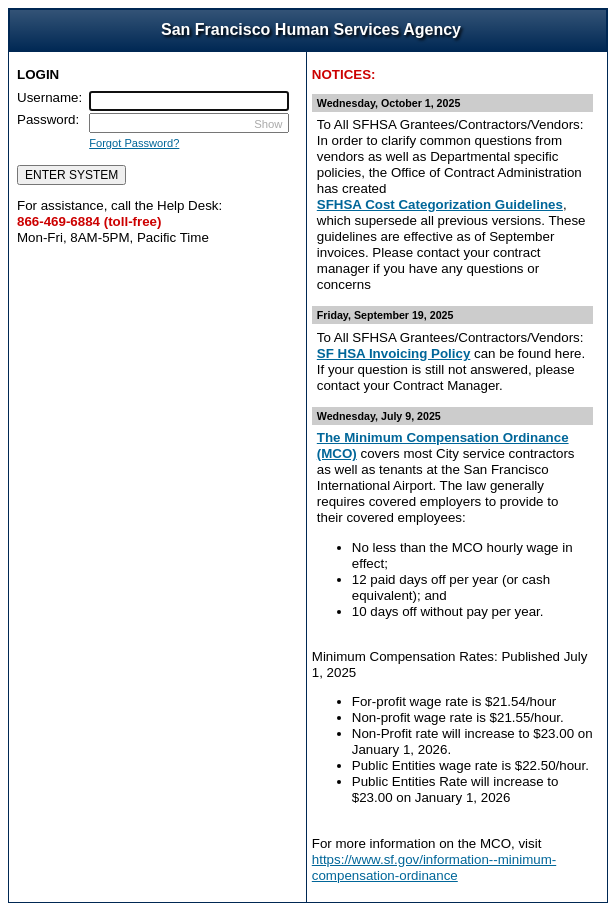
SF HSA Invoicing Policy (394, 353)
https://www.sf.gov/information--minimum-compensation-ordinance (434, 867)
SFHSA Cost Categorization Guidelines (440, 204)
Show (268, 124)
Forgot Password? (134, 143)
